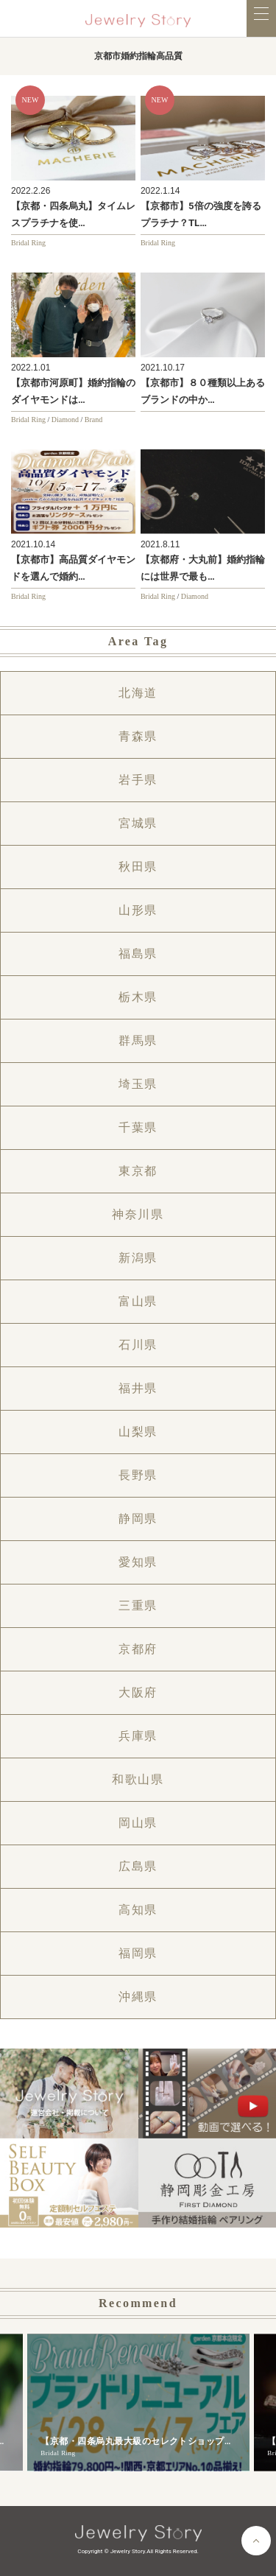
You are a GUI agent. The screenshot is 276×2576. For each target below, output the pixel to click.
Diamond (65, 419)
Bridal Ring (28, 243)
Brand (93, 419)
